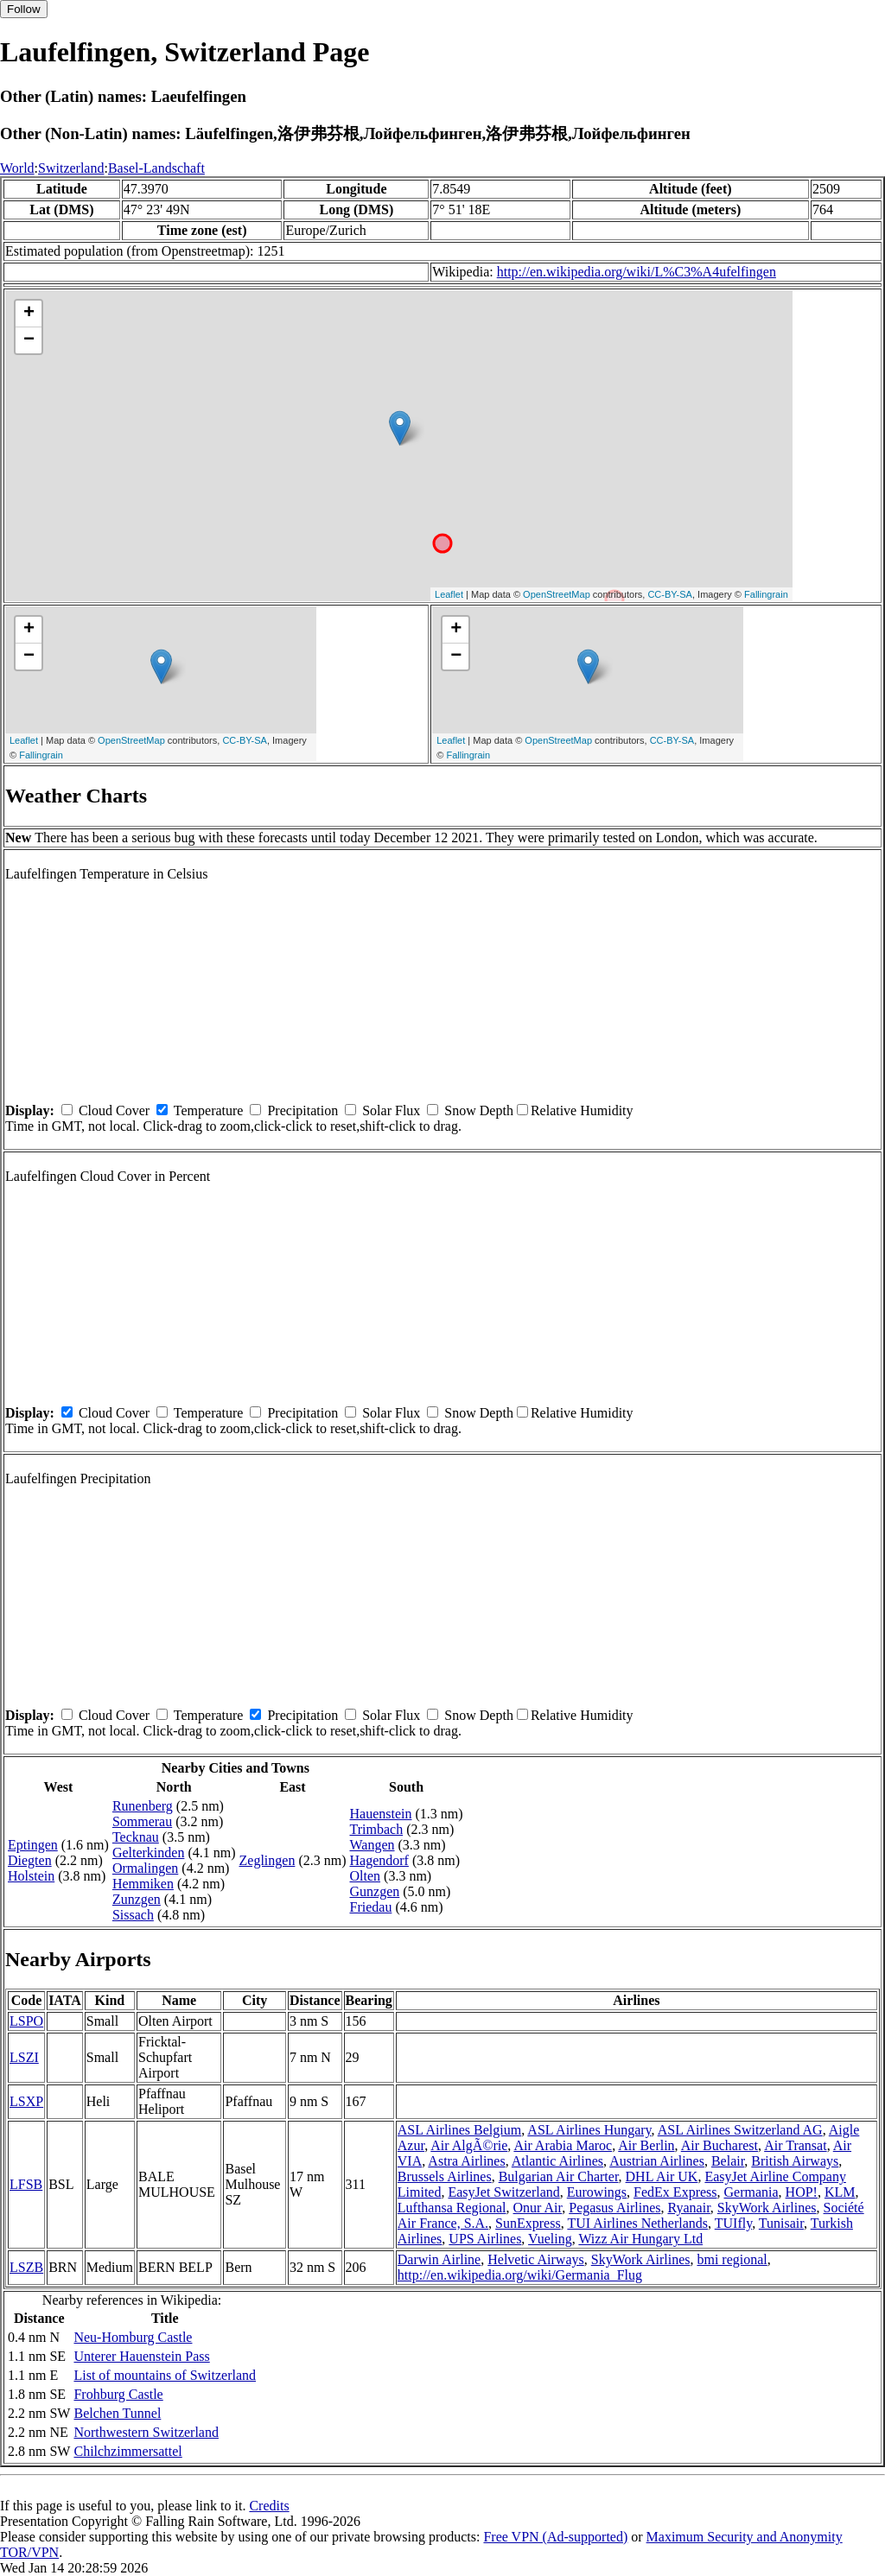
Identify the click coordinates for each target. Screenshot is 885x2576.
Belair (727, 2161)
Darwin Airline (439, 2259)
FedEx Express (675, 2192)
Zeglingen (267, 1860)
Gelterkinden (148, 1852)
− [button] (29, 340)
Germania (751, 2192)
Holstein (31, 1876)
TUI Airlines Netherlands (637, 2223)
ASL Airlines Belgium (459, 2129)
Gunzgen (375, 1891)
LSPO (26, 2021)
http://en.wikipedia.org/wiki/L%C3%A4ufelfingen (636, 271)
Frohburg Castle (117, 2394)
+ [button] (29, 314)
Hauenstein (381, 1813)
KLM (840, 2192)
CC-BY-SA (669, 594)
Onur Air (538, 2207)
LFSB (26, 2184)
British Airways (794, 2161)
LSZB (26, 2267)
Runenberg (142, 1806)
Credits (269, 2505)
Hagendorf (379, 1860)
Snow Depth (478, 1110)
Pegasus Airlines (614, 2207)
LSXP (26, 2101)
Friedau (371, 1907)
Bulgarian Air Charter (559, 2176)
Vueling (550, 2238)
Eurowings (597, 2192)
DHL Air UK (662, 2176)
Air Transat (795, 2145)
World (17, 168)
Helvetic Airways (535, 2259)
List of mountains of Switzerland (164, 2375)
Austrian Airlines (656, 2161)
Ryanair (688, 2207)
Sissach (133, 1914)
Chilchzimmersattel (127, 2451)
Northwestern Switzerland (146, 2432)
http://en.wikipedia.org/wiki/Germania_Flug (520, 2275)
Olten (365, 1876)
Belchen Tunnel (117, 2413)
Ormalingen (145, 1868)
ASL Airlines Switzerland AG (740, 2129)
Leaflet (449, 594)
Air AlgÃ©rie (468, 2145)
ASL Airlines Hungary (589, 2129)
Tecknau (135, 1837)
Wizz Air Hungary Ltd (640, 2238)
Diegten (30, 1860)
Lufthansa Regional (452, 2207)
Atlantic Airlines (557, 2161)
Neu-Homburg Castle (132, 2337)
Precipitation (302, 1110)
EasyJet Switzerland (503, 2192)
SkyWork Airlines (767, 2207)
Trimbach (377, 1829)
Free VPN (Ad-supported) (555, 2536)
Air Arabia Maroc (562, 2145)
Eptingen (33, 1844)
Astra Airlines (466, 2161)
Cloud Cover (114, 1110)
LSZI (24, 2057)
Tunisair (781, 2223)
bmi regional (732, 2259)
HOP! (802, 2192)
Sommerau (142, 1821)
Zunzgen (136, 1899)
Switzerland (71, 168)
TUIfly (733, 2223)
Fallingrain (766, 594)
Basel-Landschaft (156, 168)
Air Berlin (646, 2145)
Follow (24, 9)
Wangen (372, 1844)
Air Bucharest (719, 2145)
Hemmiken (143, 1883)
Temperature (209, 1110)
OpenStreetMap (556, 594)
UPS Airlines (485, 2238)
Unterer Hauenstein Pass (141, 2356)
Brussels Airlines (445, 2176)
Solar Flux (391, 1110)
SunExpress (528, 2223)
